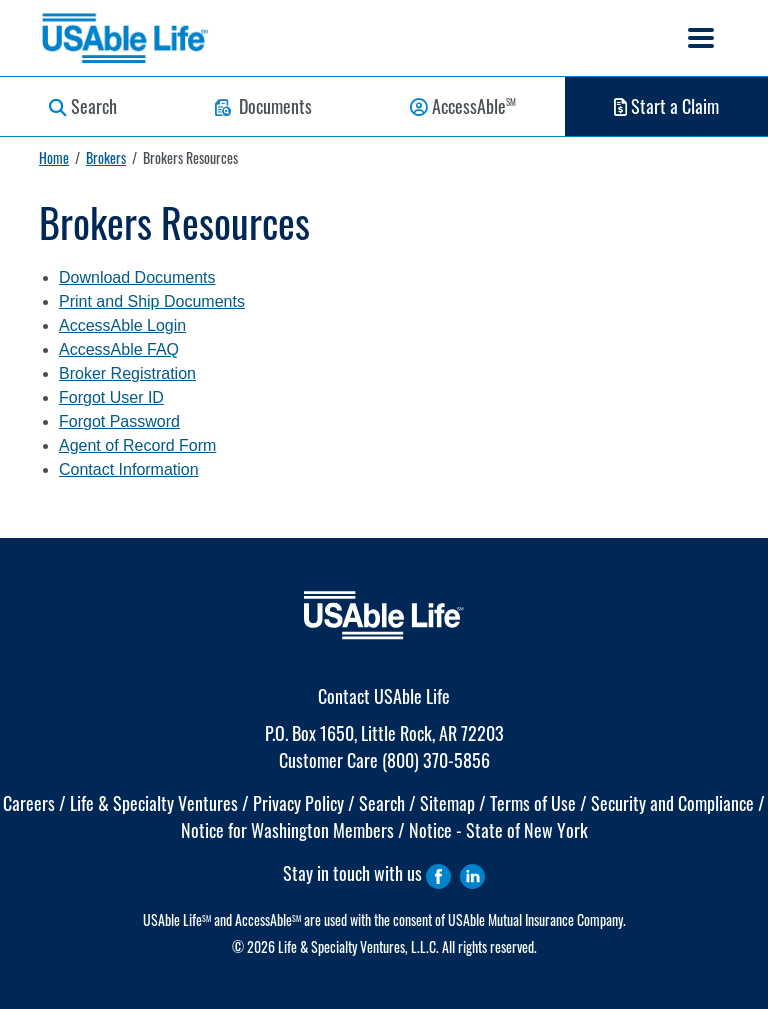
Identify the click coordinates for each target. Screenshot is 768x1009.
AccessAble (463, 106)
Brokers (106, 157)
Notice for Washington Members (287, 830)
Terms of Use (533, 803)
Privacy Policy (298, 803)
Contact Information (129, 469)
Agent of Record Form (137, 445)
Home (54, 157)
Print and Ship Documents (152, 301)
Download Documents (137, 277)
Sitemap (447, 803)
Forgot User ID (111, 397)
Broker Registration (127, 373)
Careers (29, 803)
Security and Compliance (672, 803)
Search (83, 106)
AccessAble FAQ (119, 349)
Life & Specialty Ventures (154, 803)
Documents (263, 106)
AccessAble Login (122, 325)
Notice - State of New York (498, 830)
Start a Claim (666, 106)
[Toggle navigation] (701, 38)
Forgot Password (119, 421)
